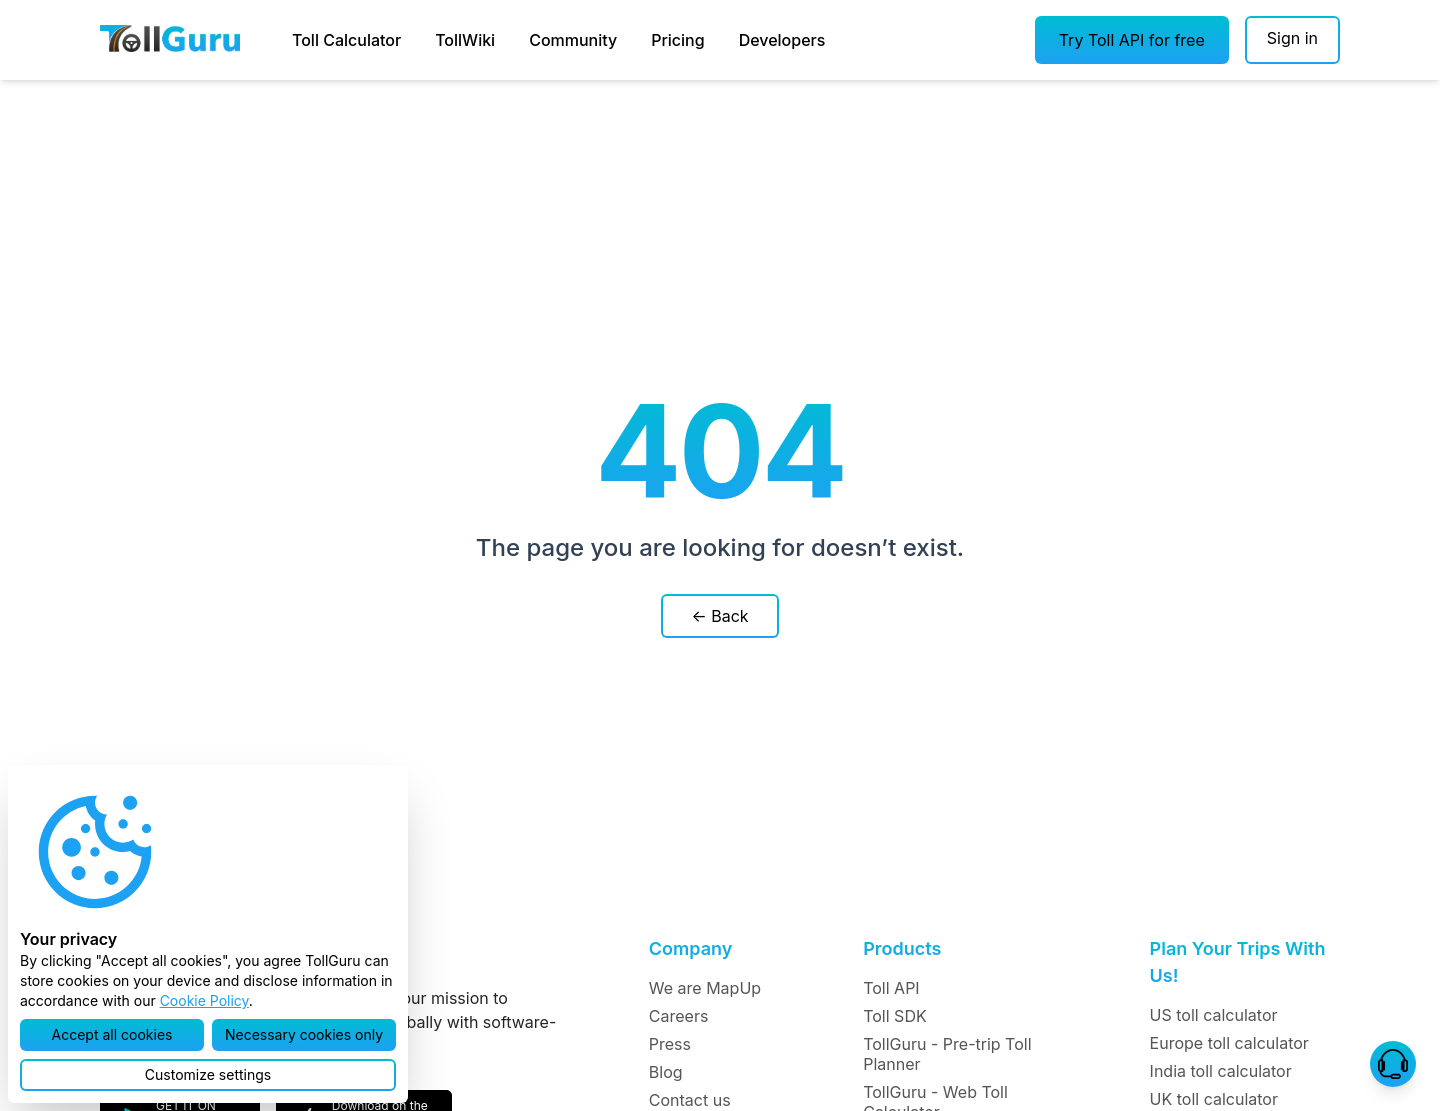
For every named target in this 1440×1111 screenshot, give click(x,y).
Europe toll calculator (1229, 1043)
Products (902, 948)
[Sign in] (1292, 40)
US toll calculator (1214, 1015)
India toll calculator (1221, 1071)
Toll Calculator (346, 40)
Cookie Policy (204, 1000)
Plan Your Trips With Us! (1238, 962)
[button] (1132, 40)
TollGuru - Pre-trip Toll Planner (947, 1054)
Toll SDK (894, 1016)
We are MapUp (705, 988)
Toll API (891, 988)
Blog (666, 1072)
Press (670, 1044)
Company (690, 948)
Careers (679, 1016)
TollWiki (465, 40)
